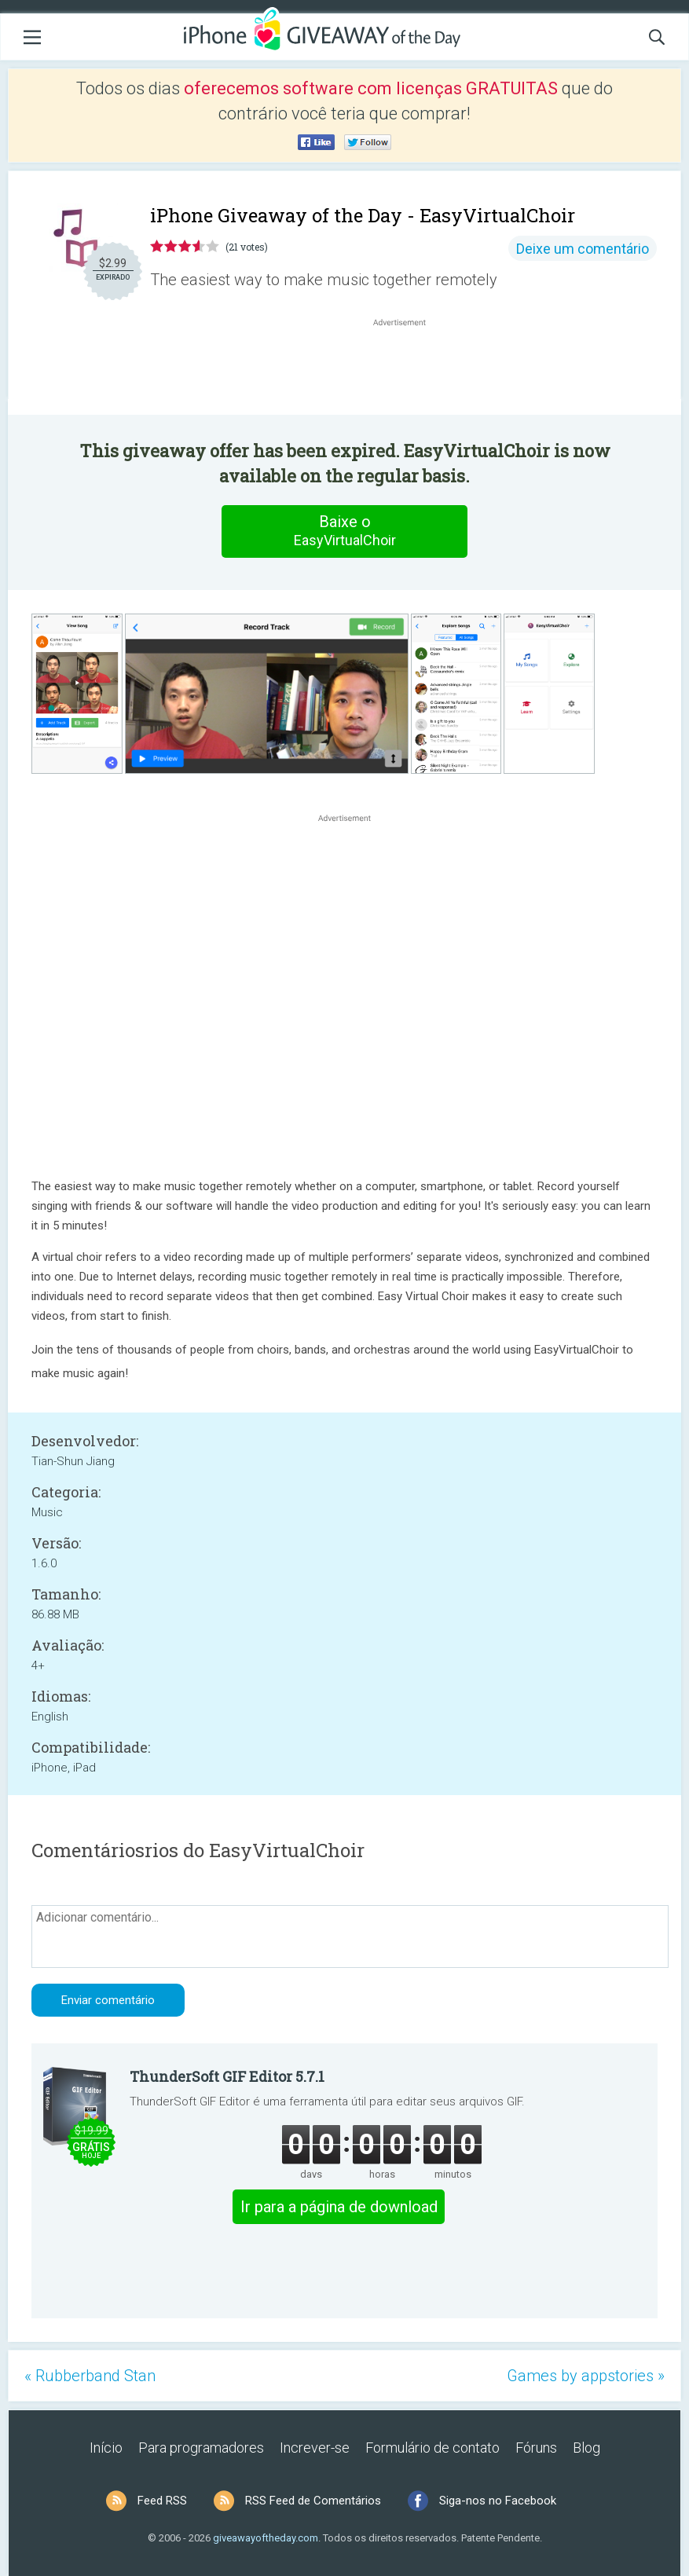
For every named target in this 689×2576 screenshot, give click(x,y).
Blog (586, 2447)
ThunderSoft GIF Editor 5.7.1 (227, 2076)
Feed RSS (162, 2501)
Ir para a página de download (339, 2206)
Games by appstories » (586, 2375)
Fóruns (536, 2447)
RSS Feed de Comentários (313, 2501)
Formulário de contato (432, 2447)
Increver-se (315, 2447)
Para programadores (201, 2447)
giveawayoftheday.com (265, 2538)
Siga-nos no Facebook (497, 2501)
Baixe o (345, 531)
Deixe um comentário (582, 248)
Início (106, 2447)
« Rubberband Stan (90, 2375)
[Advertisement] (407, 367)
